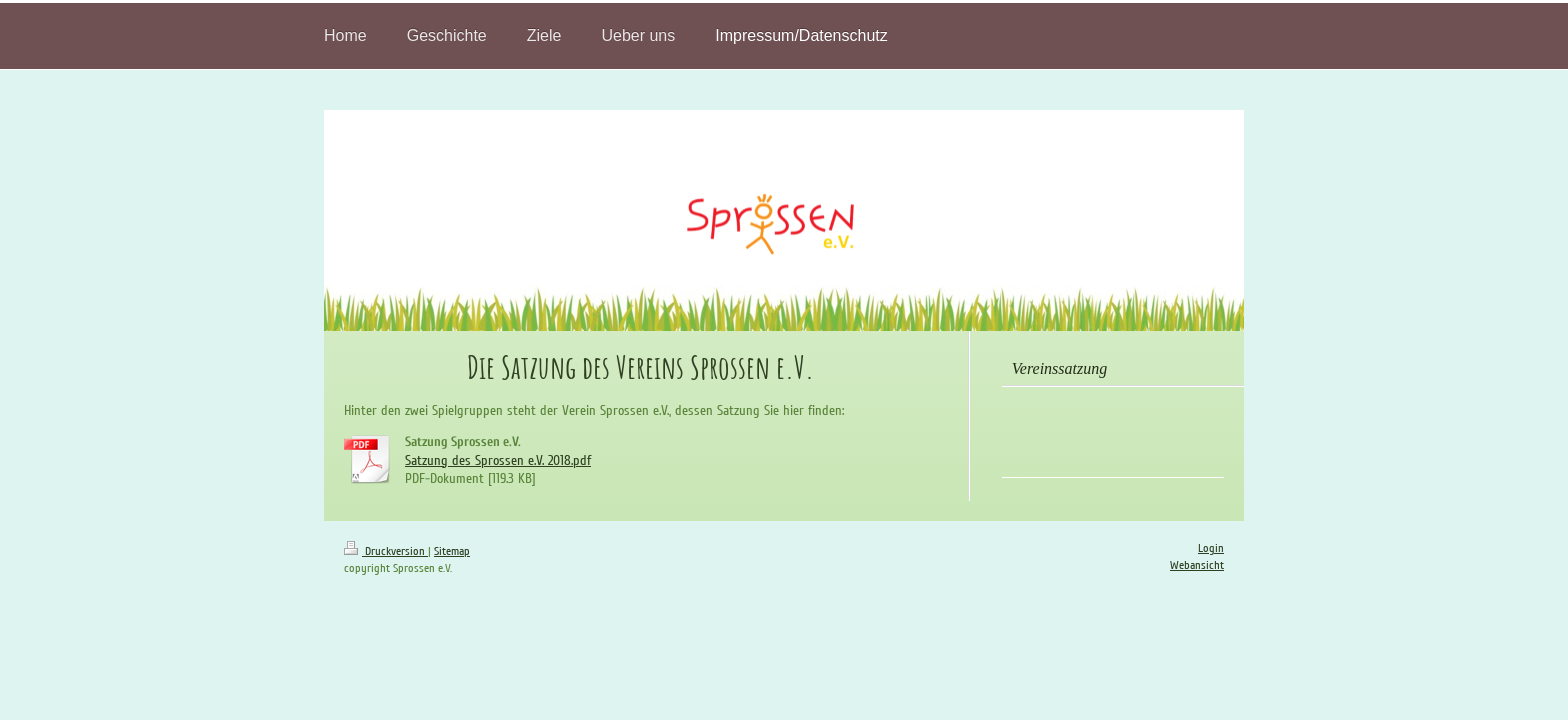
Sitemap (452, 551)
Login (1211, 548)
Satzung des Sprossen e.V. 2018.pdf (498, 460)
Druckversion (386, 551)
